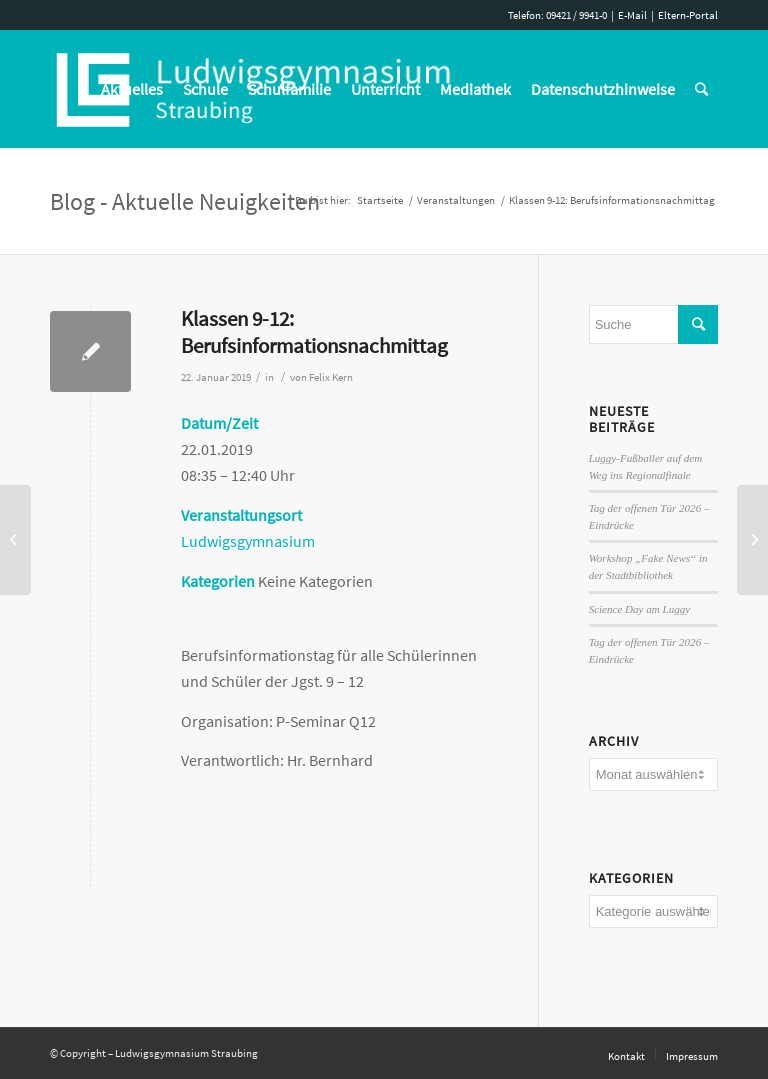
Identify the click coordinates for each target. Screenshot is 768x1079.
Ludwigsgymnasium (248, 541)
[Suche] (701, 89)
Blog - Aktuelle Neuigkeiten (185, 201)
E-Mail (632, 15)
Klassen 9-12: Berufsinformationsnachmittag (314, 332)
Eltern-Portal (688, 15)
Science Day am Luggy (640, 609)
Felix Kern (331, 377)
